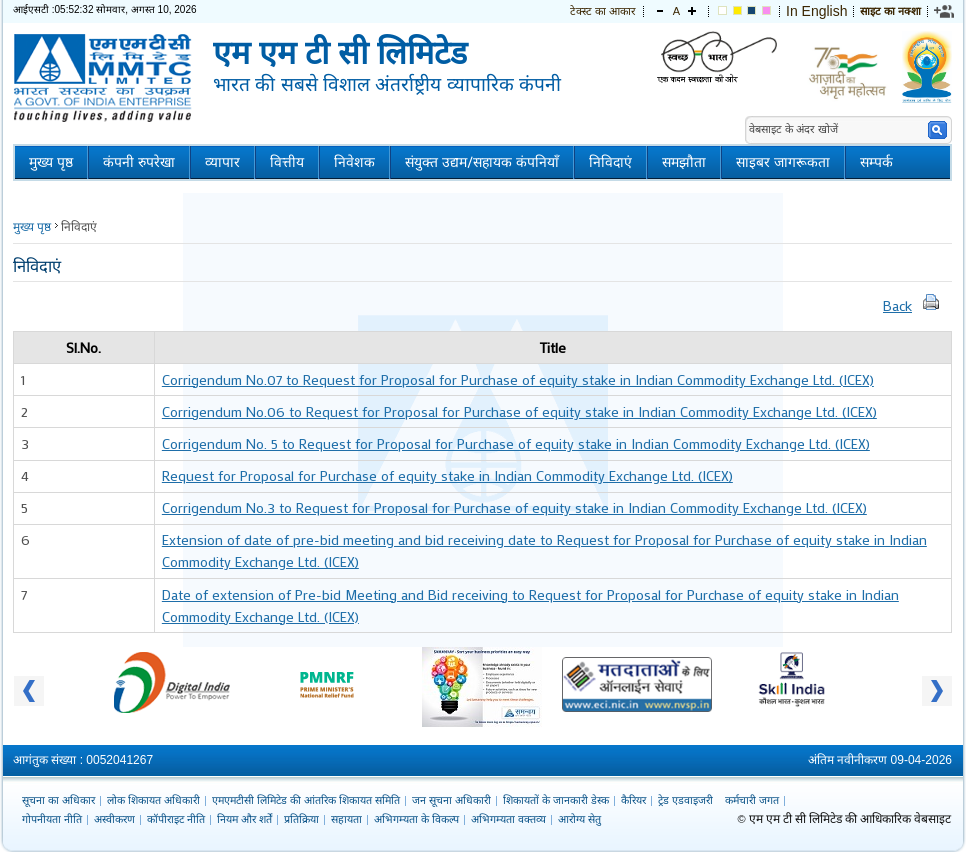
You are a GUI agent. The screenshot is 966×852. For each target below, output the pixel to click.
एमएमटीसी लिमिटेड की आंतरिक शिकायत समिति (306, 800)
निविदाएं (610, 162)
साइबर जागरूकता (783, 162)
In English (816, 11)
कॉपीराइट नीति (176, 819)
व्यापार (222, 162)
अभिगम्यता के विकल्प (416, 819)
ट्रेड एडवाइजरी (685, 800)
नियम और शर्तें (244, 819)
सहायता (346, 819)
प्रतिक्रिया (301, 819)
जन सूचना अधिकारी (451, 800)
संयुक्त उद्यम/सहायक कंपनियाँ (482, 162)
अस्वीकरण (114, 819)
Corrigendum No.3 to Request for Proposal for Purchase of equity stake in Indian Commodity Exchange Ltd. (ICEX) (514, 507)
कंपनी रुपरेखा (139, 162)
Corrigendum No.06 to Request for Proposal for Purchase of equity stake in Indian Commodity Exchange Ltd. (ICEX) (519, 411)
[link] (945, 11)
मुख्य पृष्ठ (51, 162)
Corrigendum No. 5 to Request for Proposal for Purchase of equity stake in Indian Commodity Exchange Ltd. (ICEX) (516, 443)
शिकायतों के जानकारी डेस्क (556, 800)
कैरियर (633, 800)
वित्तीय (287, 162)
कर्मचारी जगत (752, 800)
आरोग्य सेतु (579, 819)
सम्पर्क (876, 162)
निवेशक (354, 162)
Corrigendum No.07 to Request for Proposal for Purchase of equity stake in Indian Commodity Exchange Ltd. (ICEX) (518, 379)
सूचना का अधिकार (58, 800)
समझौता (684, 162)
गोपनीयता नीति (52, 819)
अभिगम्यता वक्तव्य (508, 819)
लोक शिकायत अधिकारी (153, 800)
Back (897, 305)
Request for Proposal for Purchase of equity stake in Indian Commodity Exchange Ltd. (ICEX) (447, 475)
